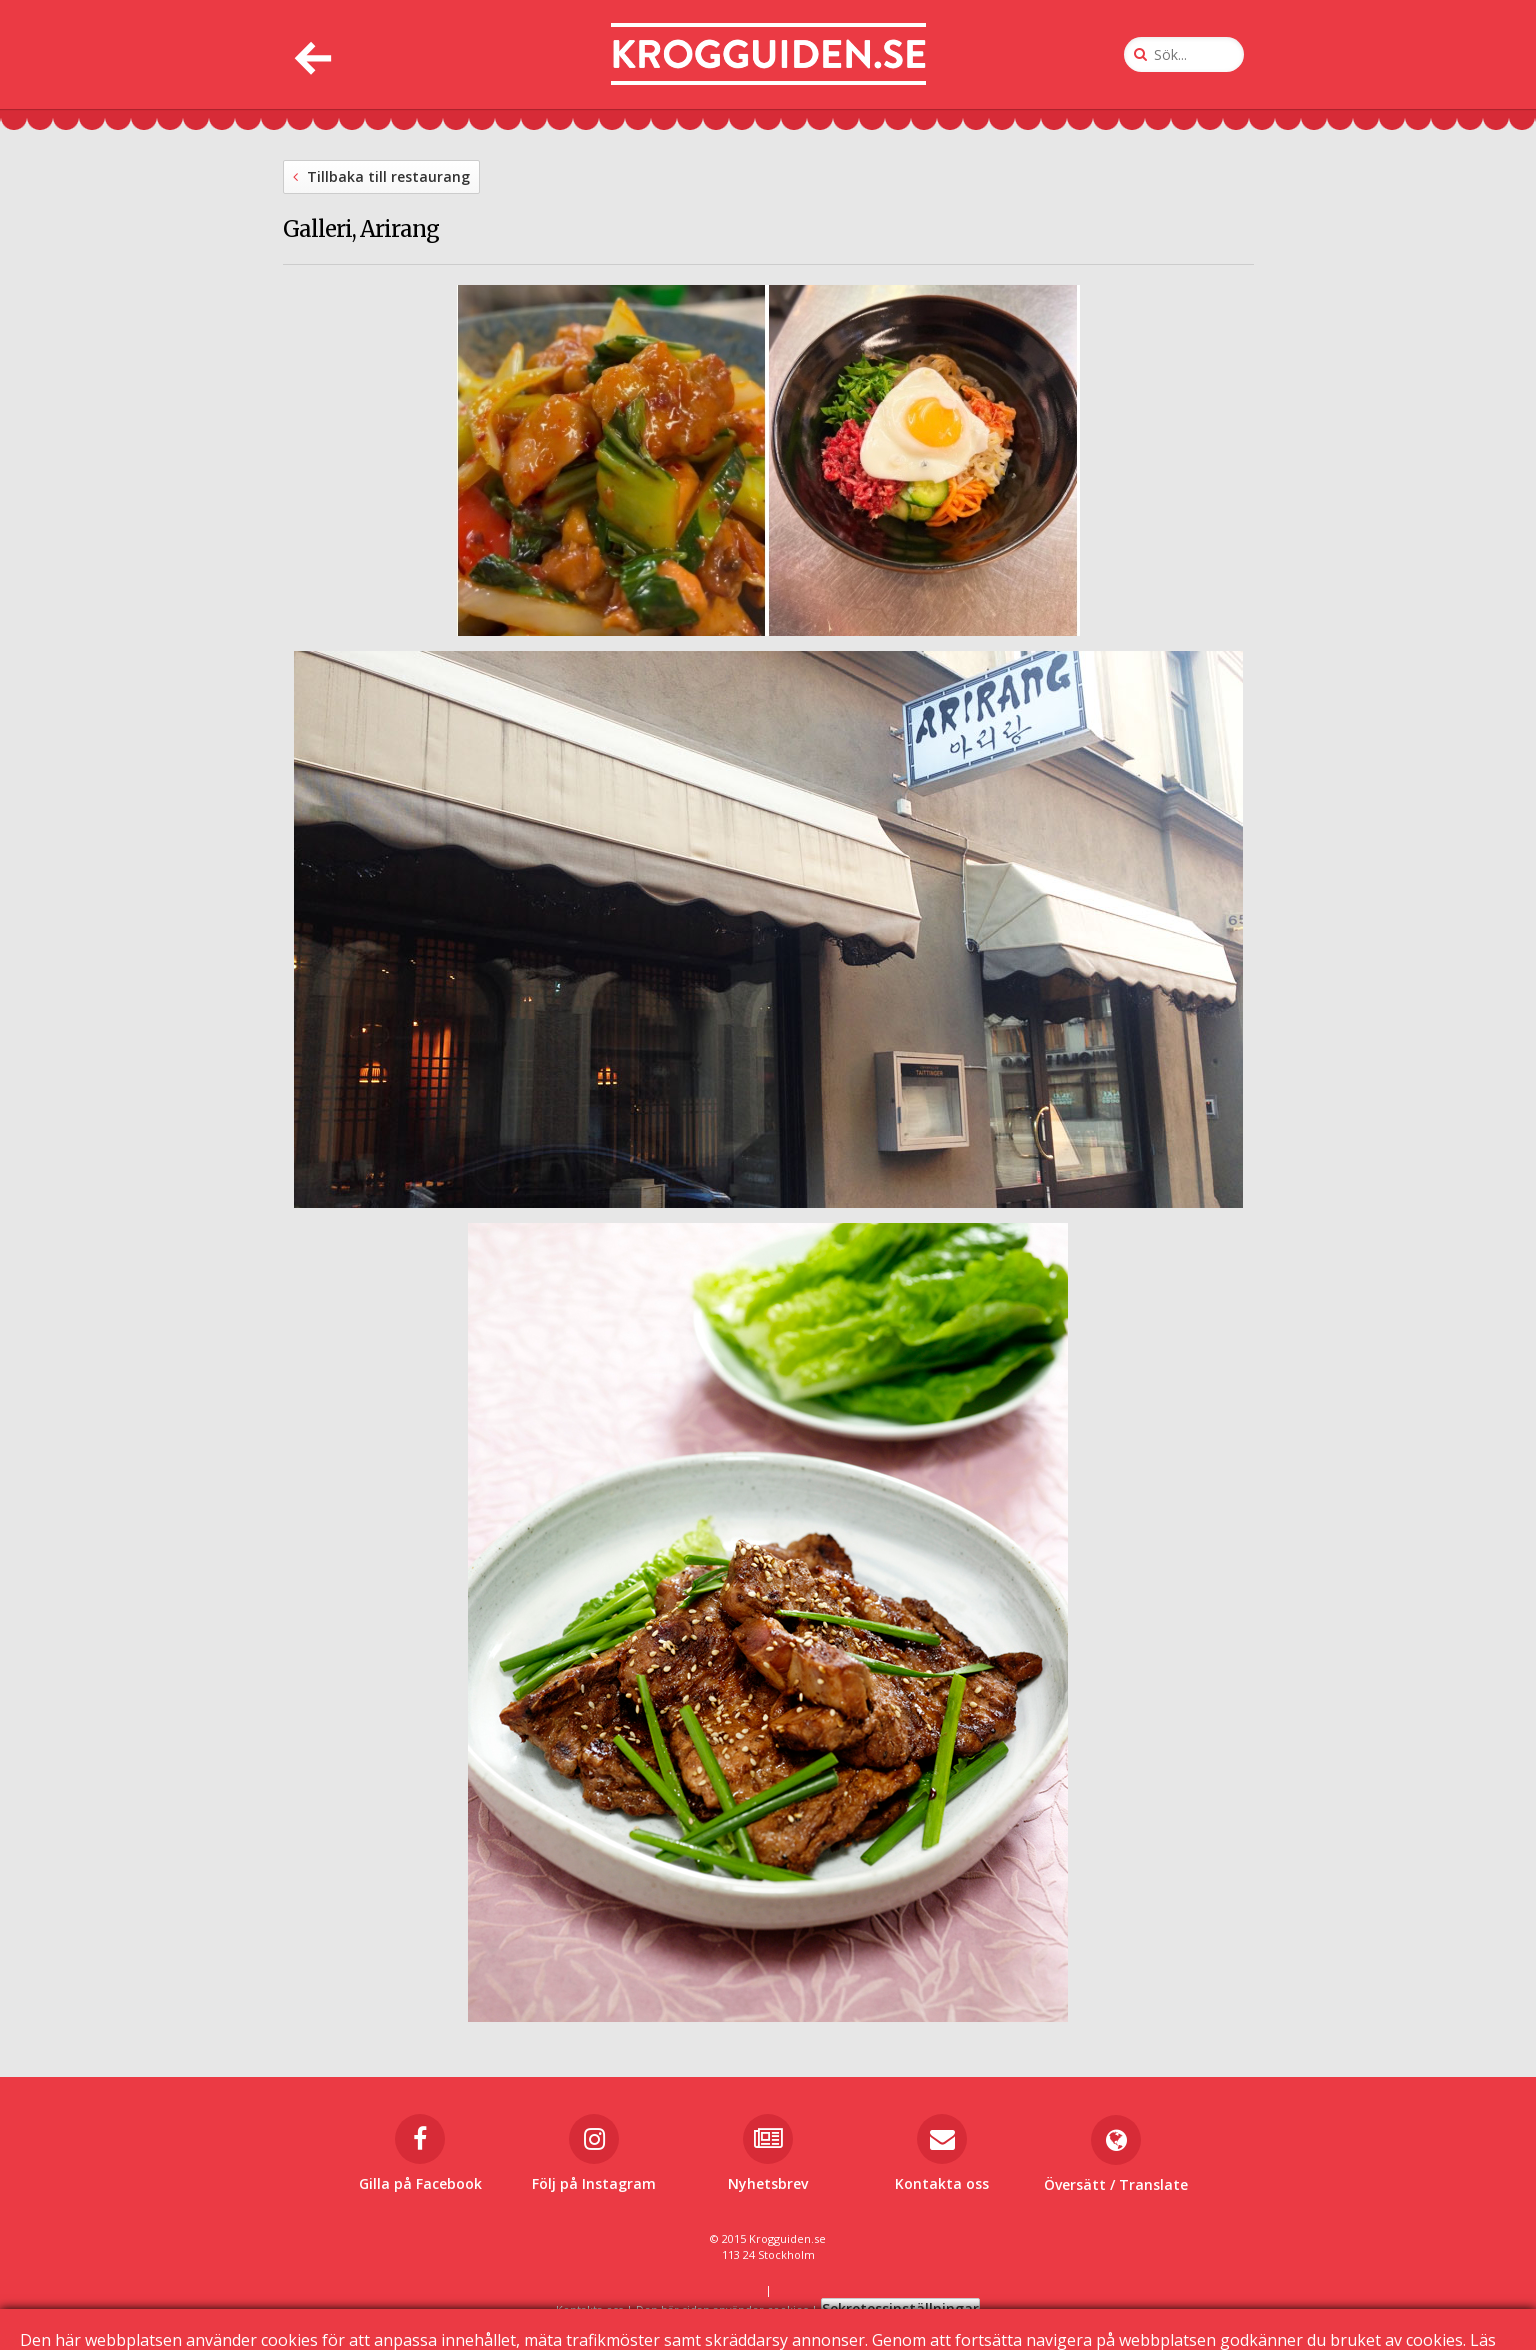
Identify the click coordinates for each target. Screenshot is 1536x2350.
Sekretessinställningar (900, 2308)
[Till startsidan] (768, 54)
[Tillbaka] (310, 54)
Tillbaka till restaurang (381, 176)
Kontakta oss (589, 2309)
